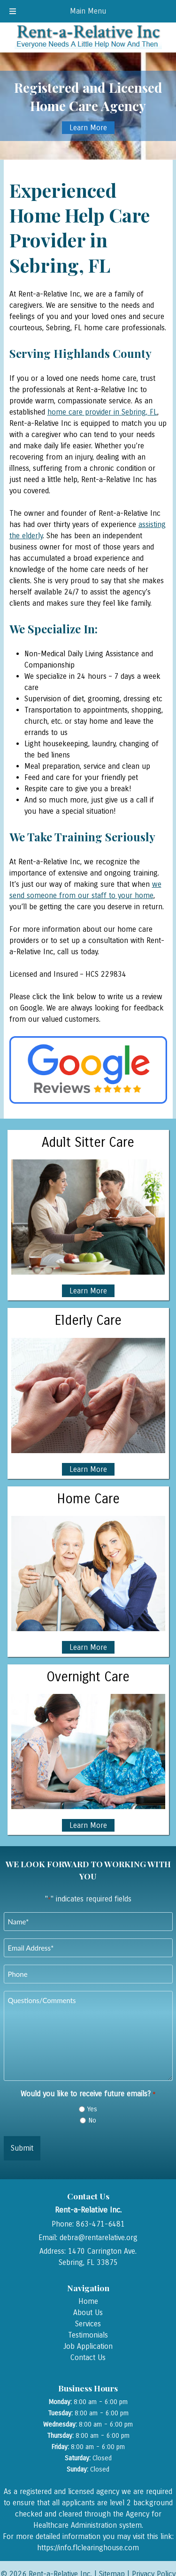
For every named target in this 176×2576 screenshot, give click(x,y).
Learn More (88, 127)
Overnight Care (88, 1677)
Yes (92, 2109)
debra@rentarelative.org (99, 2237)
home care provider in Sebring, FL (102, 412)
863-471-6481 (100, 2224)
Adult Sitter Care (88, 1143)
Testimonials (88, 2335)
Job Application (88, 2346)
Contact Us (88, 2357)
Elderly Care (88, 1321)
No (92, 2120)
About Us (88, 2312)
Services (88, 2323)
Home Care (88, 1499)
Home (88, 2301)
